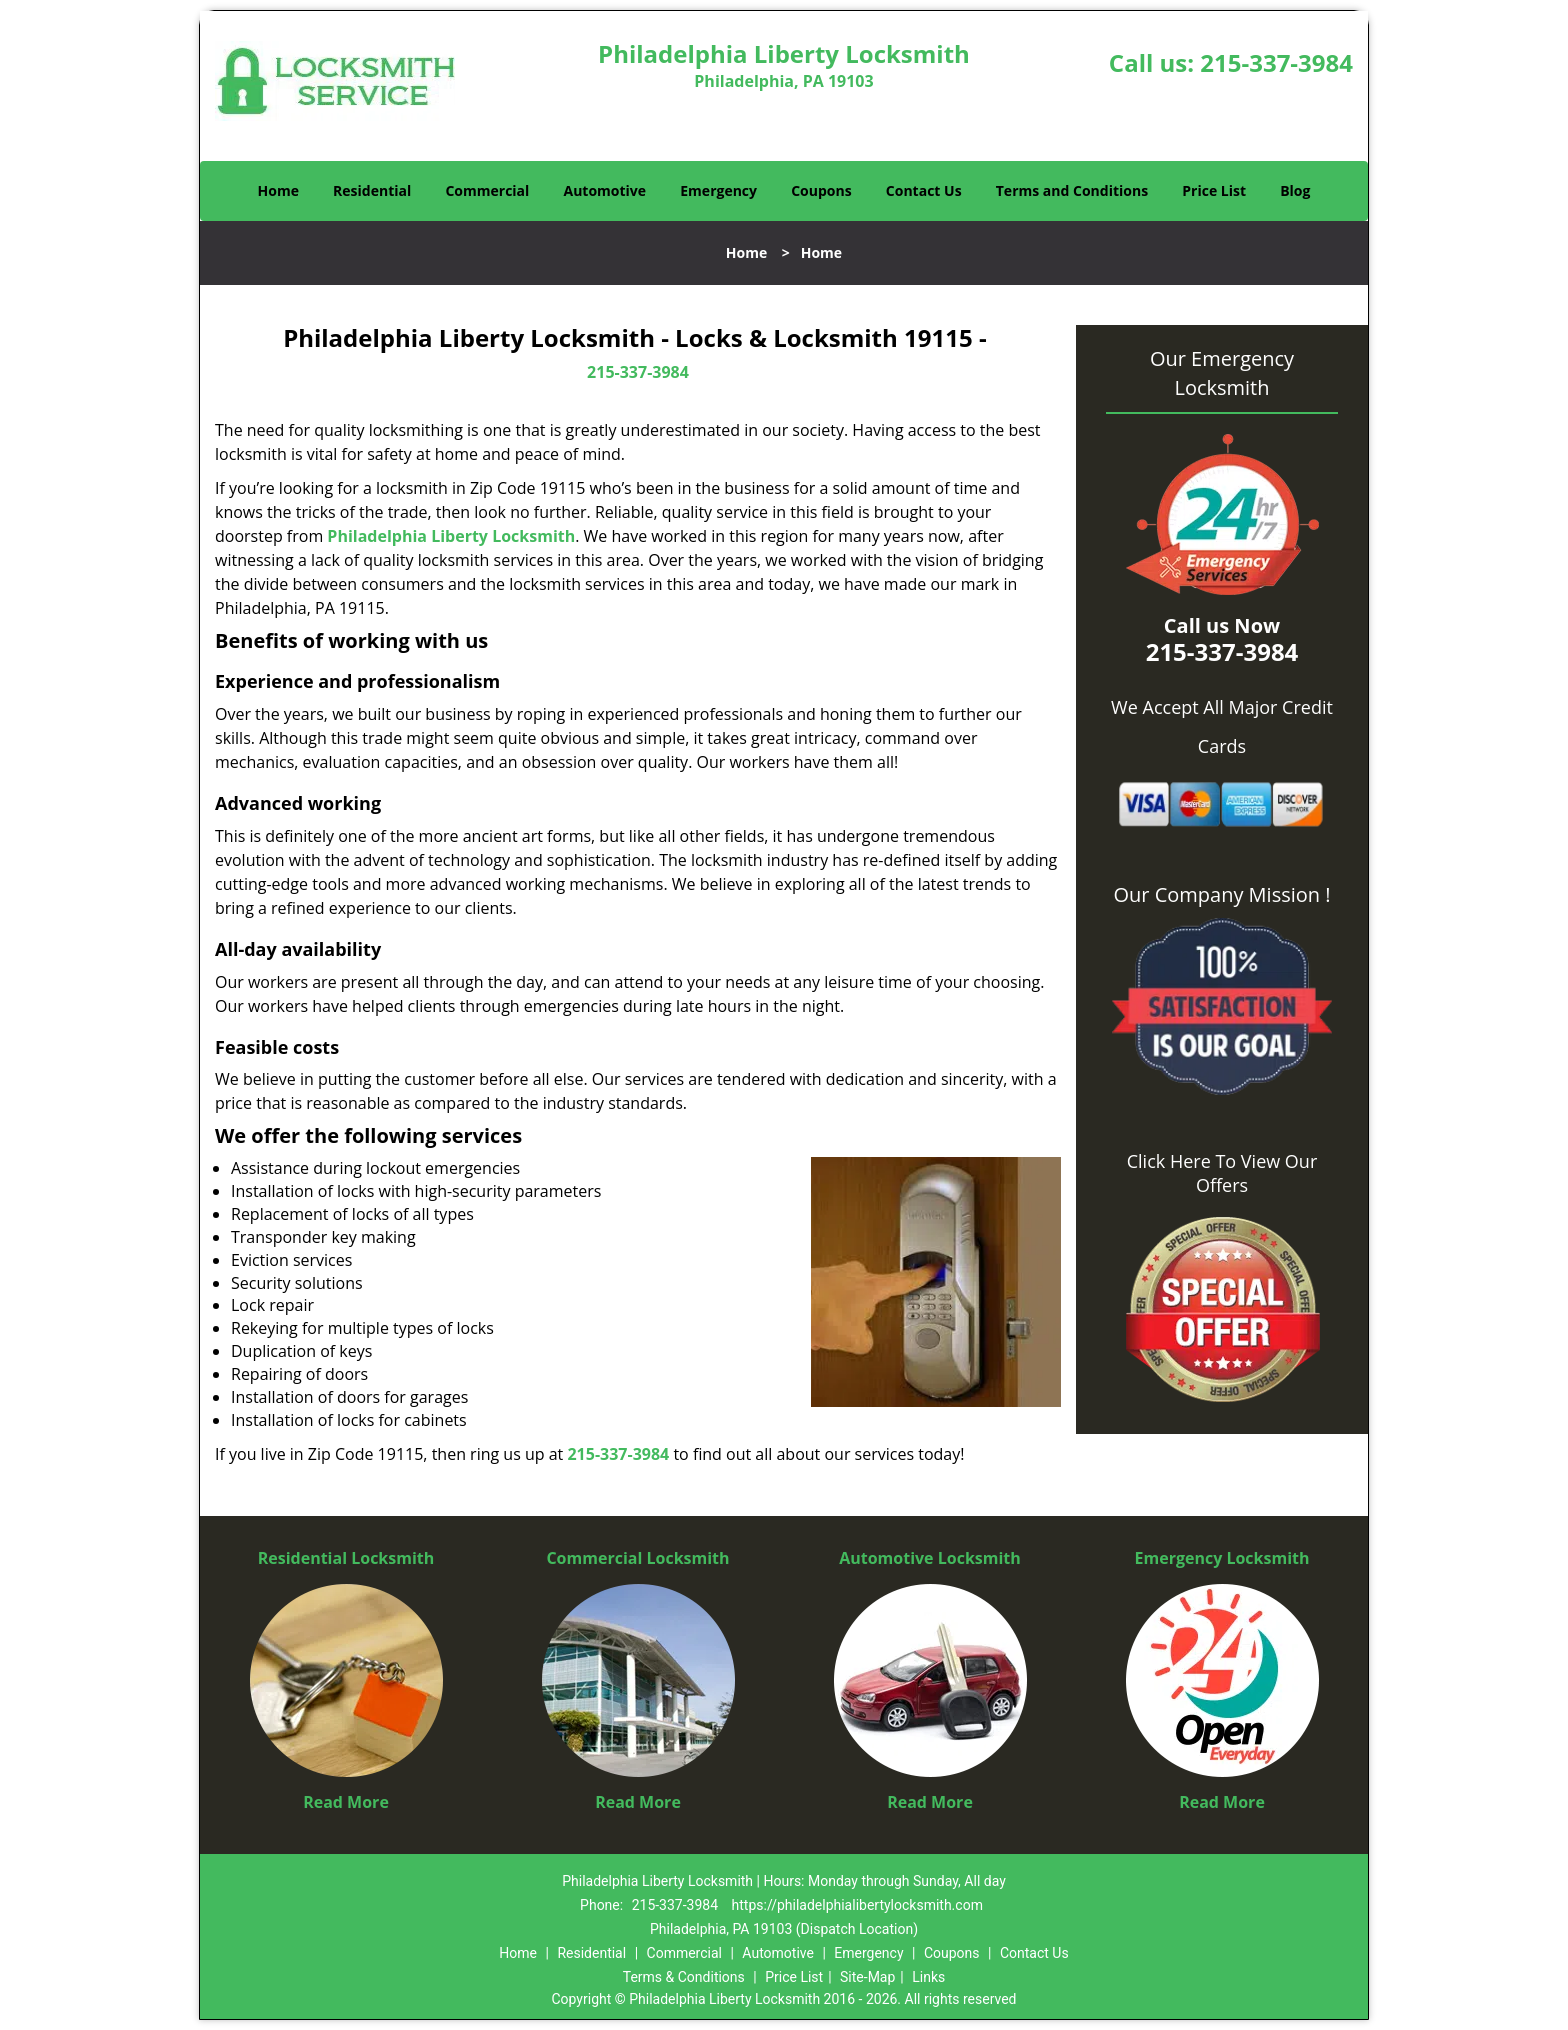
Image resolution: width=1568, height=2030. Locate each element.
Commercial (487, 190)
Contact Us (924, 190)
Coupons (821, 190)
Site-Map (867, 1977)
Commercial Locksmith (637, 1558)
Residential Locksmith (346, 1558)
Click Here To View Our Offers (1222, 1173)
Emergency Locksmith (1222, 1558)
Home (278, 190)
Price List (1214, 190)
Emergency (718, 190)
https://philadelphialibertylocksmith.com (857, 1905)
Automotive (605, 190)
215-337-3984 (1276, 62)
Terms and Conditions (1072, 190)
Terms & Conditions (684, 1977)
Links (928, 1977)
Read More (346, 1802)
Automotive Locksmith (930, 1558)
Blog (1295, 190)
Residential (372, 190)
